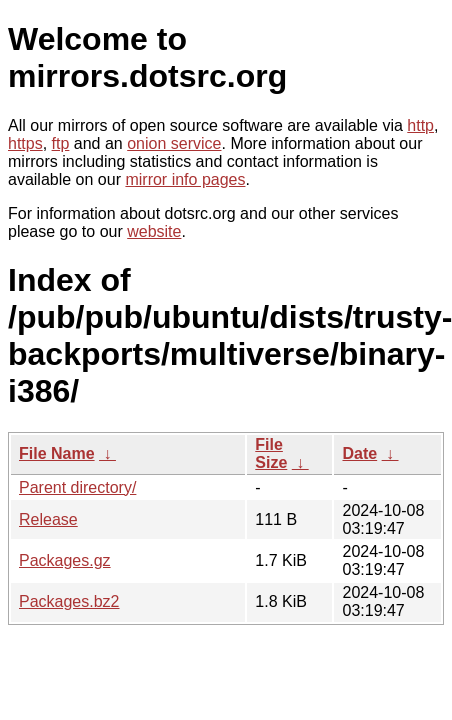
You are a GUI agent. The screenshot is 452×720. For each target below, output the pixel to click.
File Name (57, 453)
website (154, 231)
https (25, 143)
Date (359, 453)
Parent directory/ (77, 487)
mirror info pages (185, 179)
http (420, 125)
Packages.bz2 (69, 601)
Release (48, 519)
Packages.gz (65, 560)
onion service (174, 143)
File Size (271, 453)
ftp (61, 143)
